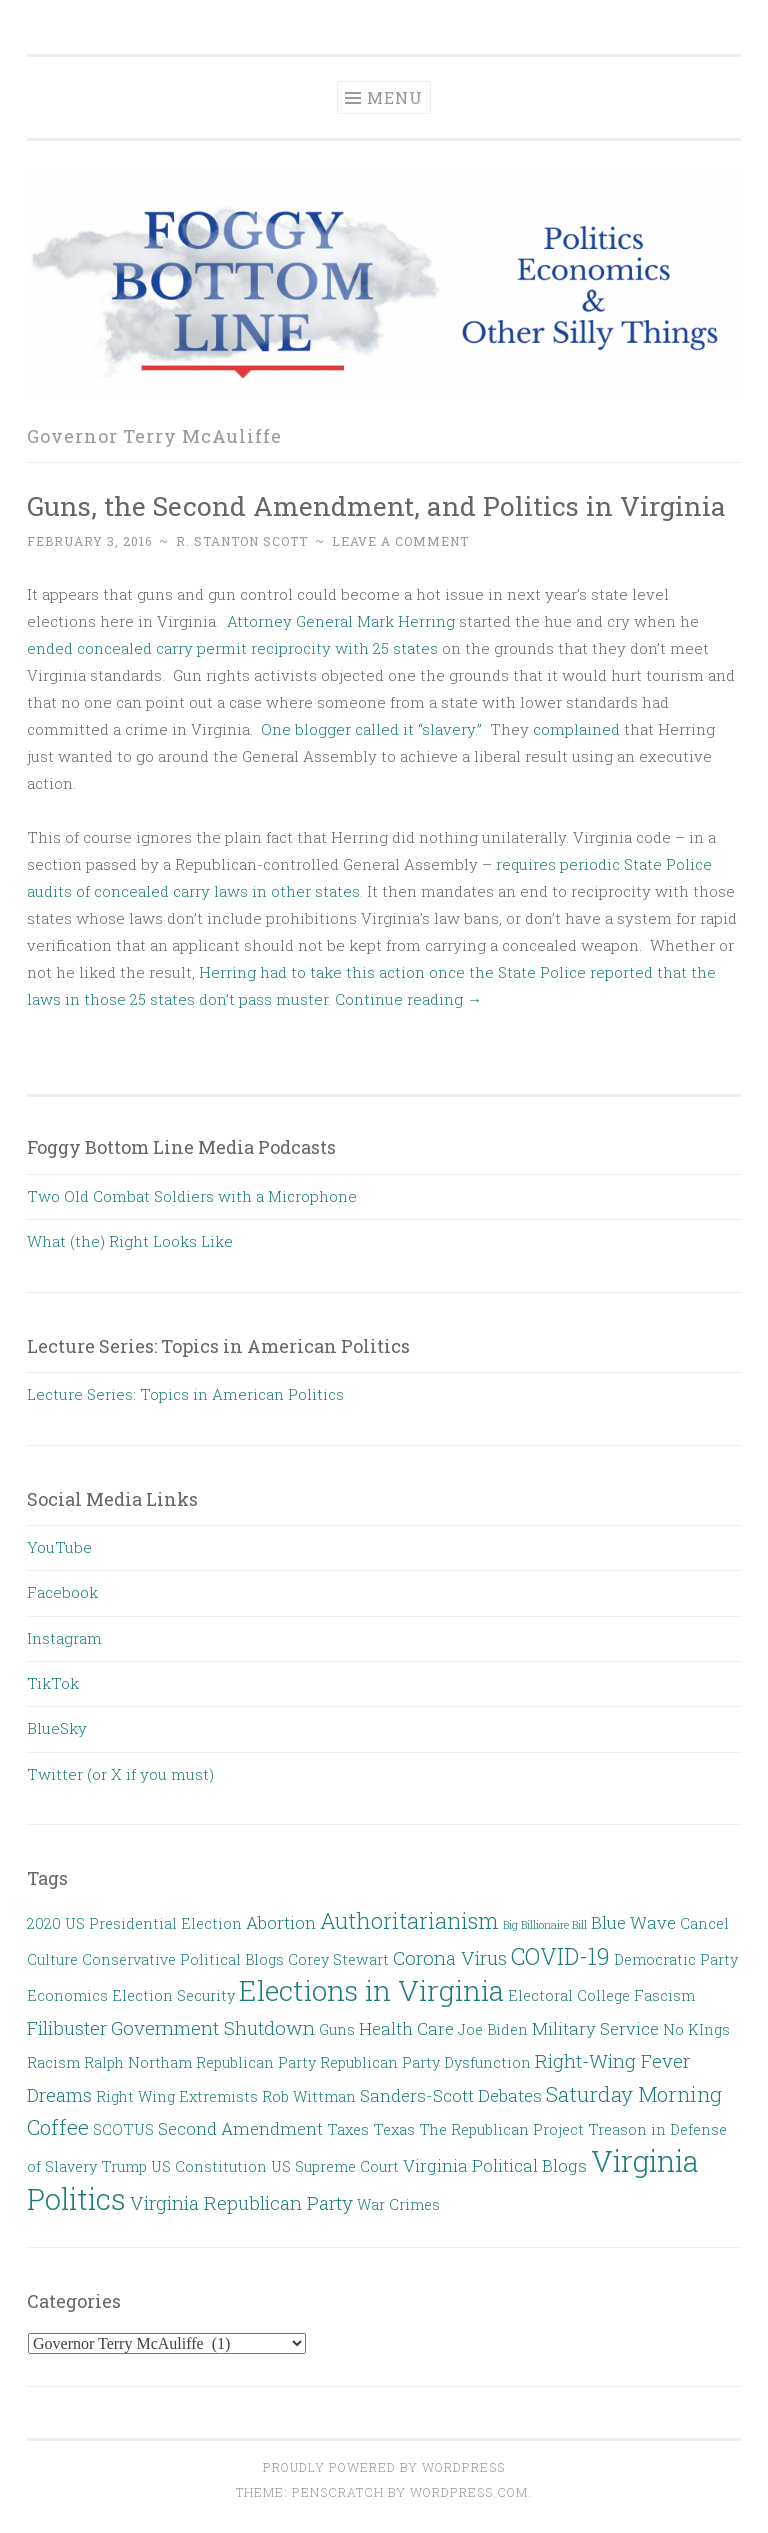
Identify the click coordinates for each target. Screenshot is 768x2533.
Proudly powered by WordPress (384, 2467)
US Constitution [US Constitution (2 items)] (209, 2166)
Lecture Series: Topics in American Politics (185, 1394)
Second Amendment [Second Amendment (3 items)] (240, 2128)
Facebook (62, 1592)
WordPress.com (469, 2492)
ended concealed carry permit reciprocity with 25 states (232, 648)
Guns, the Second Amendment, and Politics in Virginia (376, 505)
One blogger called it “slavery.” (371, 729)
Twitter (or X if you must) (120, 1774)
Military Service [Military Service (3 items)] (595, 2028)
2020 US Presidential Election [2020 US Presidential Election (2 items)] (134, 1923)
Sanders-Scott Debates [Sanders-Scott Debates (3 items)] (451, 2095)
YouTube (59, 1547)
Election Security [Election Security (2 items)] (173, 1995)
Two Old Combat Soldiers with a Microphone (192, 1196)
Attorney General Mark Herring (341, 621)
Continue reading (408, 999)
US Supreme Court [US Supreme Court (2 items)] (335, 2166)
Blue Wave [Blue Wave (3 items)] (633, 1922)
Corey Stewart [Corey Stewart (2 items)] (338, 1959)
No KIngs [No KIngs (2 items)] (696, 2029)
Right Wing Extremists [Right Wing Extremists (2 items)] (177, 2096)
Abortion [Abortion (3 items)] (281, 1922)
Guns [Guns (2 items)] (337, 2029)
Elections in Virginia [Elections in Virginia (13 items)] (371, 1990)
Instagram (64, 1638)
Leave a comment (400, 541)
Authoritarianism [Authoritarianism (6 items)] (409, 1920)
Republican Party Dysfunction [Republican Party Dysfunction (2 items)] (425, 2062)
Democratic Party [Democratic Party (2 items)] (676, 1959)
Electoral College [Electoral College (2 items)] (569, 1995)
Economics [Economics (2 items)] (67, 1995)
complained (576, 729)
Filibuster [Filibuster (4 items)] (67, 2027)
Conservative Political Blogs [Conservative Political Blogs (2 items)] (183, 1959)
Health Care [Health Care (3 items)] (406, 2028)
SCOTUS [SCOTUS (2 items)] (123, 2129)
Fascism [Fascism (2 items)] (664, 1995)
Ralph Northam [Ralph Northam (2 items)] (138, 2062)
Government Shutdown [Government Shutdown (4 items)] (213, 2027)
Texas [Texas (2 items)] (394, 2129)
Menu (395, 97)
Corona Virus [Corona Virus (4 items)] (450, 1957)
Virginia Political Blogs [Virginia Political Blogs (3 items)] (495, 2165)
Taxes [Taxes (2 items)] (348, 2129)
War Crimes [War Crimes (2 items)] (398, 2204)
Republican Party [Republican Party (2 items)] (256, 2062)
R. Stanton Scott (242, 541)
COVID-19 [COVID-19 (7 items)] (560, 1956)
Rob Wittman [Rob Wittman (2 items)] (309, 2096)
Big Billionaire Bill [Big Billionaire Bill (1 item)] (545, 1925)
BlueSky (57, 1728)
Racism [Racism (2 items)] (53, 2062)
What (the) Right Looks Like (130, 1241)
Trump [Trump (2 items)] (124, 2166)
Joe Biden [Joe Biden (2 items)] (493, 2029)
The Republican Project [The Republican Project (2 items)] (501, 2129)
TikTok (53, 1683)
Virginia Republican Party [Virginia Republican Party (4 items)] (241, 2202)
